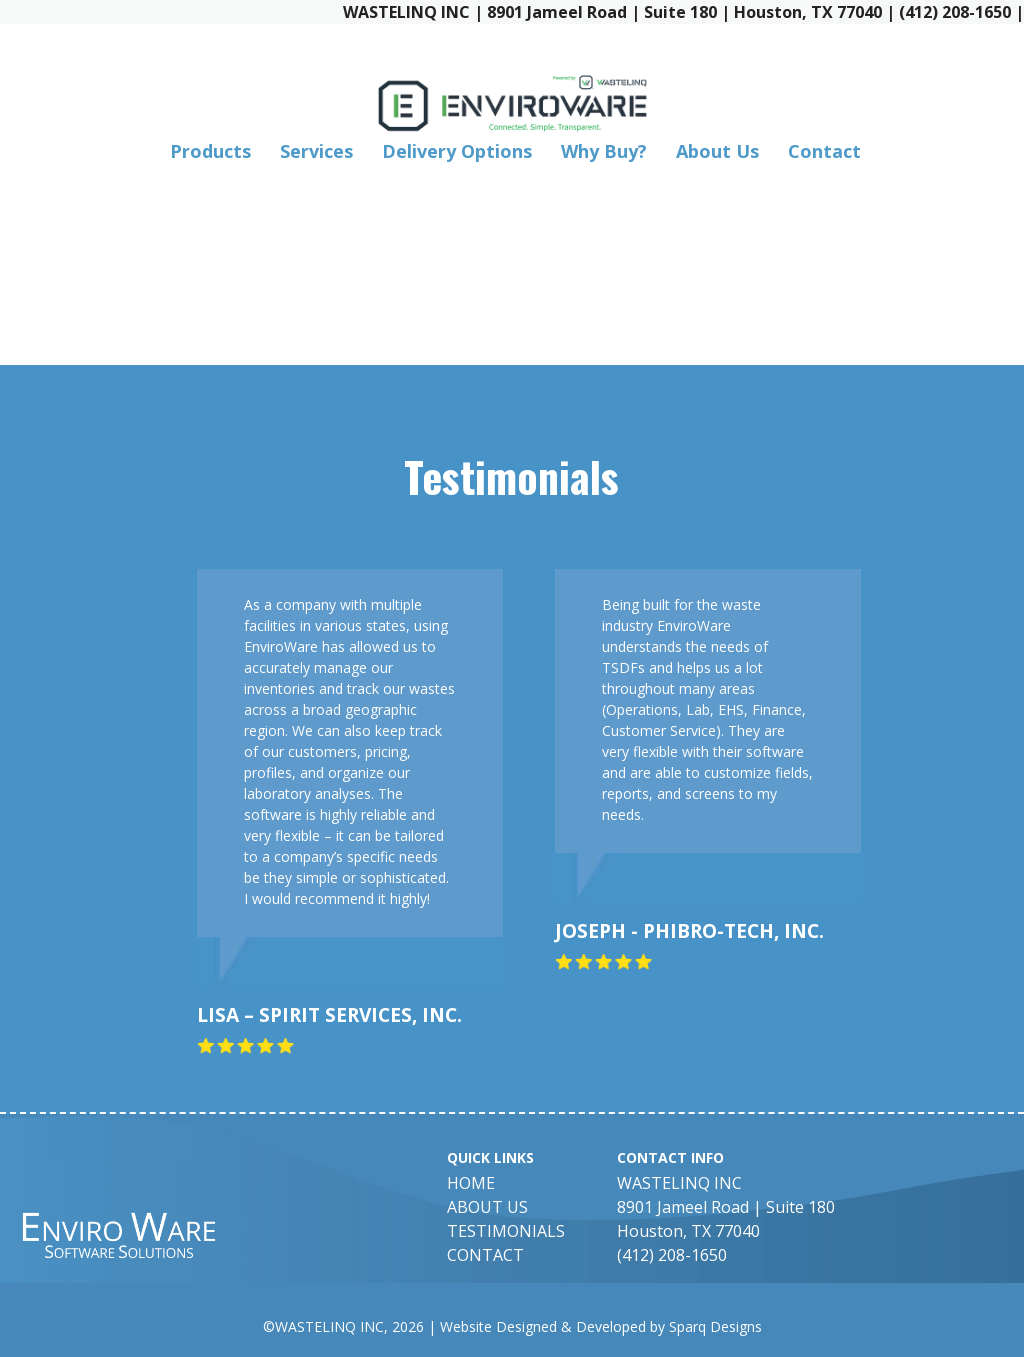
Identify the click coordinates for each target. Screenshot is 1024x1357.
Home (471, 1183)
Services (316, 151)
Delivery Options (457, 151)
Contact (824, 151)
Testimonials (506, 1231)
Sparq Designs (715, 1326)
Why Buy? (604, 151)
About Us (717, 151)
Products (210, 151)
